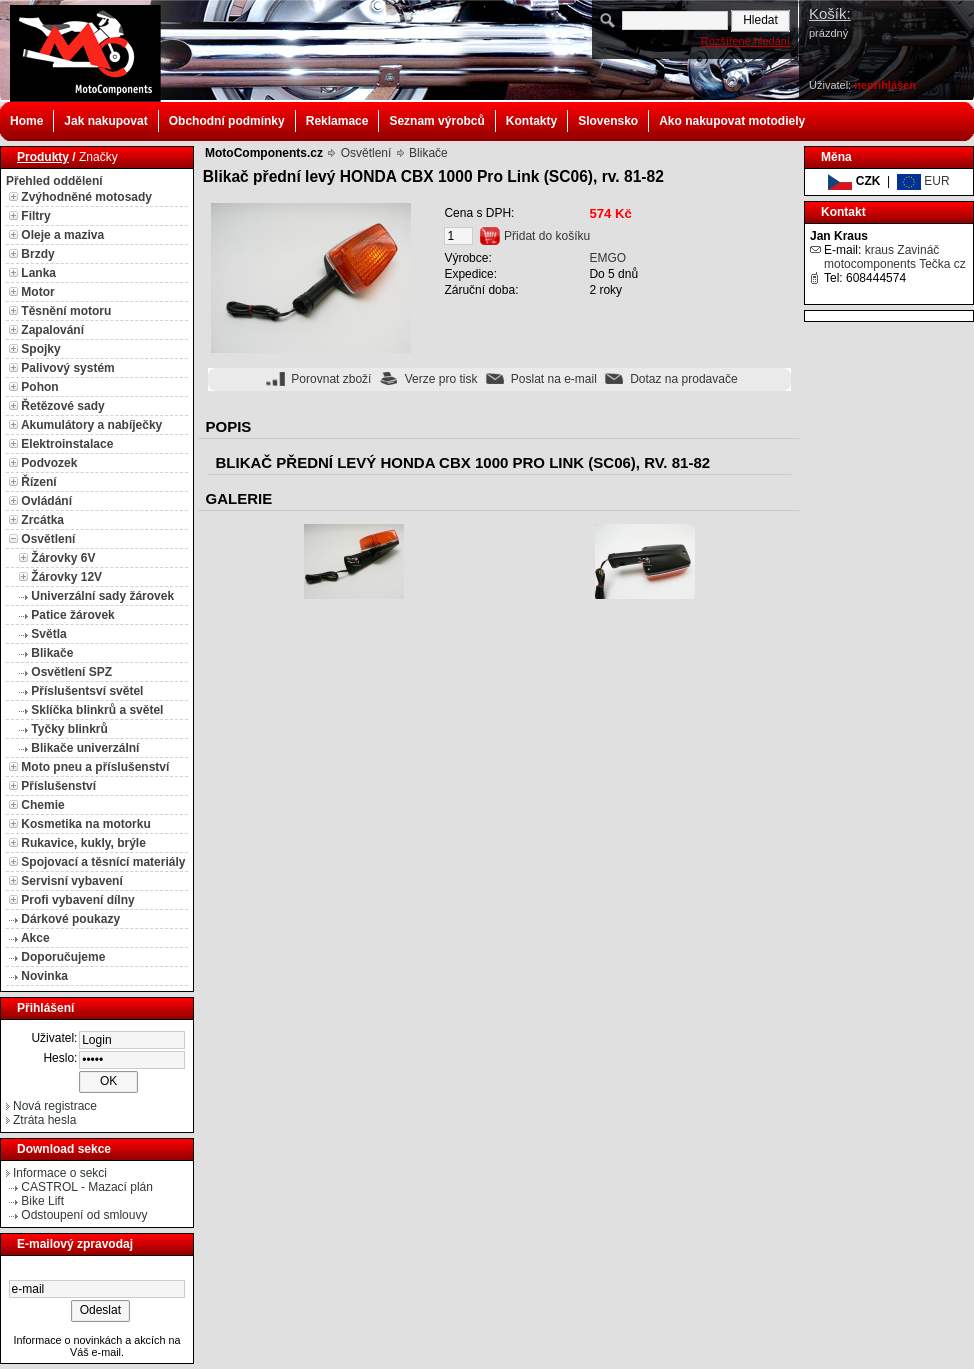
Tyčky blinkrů (69, 729)
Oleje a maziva (62, 235)
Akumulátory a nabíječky (91, 425)
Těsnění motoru (66, 311)
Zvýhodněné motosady (86, 197)
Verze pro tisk (441, 379)
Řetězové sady (62, 406)
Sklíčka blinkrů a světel (97, 710)
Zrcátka (42, 520)
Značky (98, 157)
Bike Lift (42, 1201)
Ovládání (46, 501)
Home (26, 121)
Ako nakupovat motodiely (732, 121)
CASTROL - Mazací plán (87, 1187)
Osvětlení (48, 539)
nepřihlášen (885, 85)
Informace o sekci (60, 1173)
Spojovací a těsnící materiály (103, 862)
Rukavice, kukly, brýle (83, 843)
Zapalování (52, 330)
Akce (35, 938)
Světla (48, 634)
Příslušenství (58, 786)
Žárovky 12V (66, 577)
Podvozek (49, 463)
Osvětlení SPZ (71, 672)
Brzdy (37, 254)
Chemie (42, 805)
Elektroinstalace (67, 444)
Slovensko (608, 121)
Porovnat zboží (331, 379)
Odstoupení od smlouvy (84, 1215)
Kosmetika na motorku (85, 824)
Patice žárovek (72, 615)
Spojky (40, 349)
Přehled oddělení (54, 181)
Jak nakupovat (105, 121)
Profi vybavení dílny (77, 900)
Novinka (44, 976)
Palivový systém (67, 368)
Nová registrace (55, 1106)
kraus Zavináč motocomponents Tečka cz (895, 257)
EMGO (607, 258)
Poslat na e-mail (554, 379)
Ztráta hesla (44, 1120)
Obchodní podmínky (227, 121)
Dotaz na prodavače (683, 379)
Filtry (35, 216)
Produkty (43, 157)
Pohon (39, 387)
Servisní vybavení (71, 881)
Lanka (38, 273)
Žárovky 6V (63, 558)
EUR (923, 181)
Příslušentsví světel (87, 691)
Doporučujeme (63, 957)
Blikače (52, 653)
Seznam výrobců (436, 121)
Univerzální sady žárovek (102, 596)
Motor (37, 292)
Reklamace (337, 121)
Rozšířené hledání (745, 41)
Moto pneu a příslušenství (95, 767)
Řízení (38, 482)
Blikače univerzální (85, 748)
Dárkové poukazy (70, 919)
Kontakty (531, 121)
